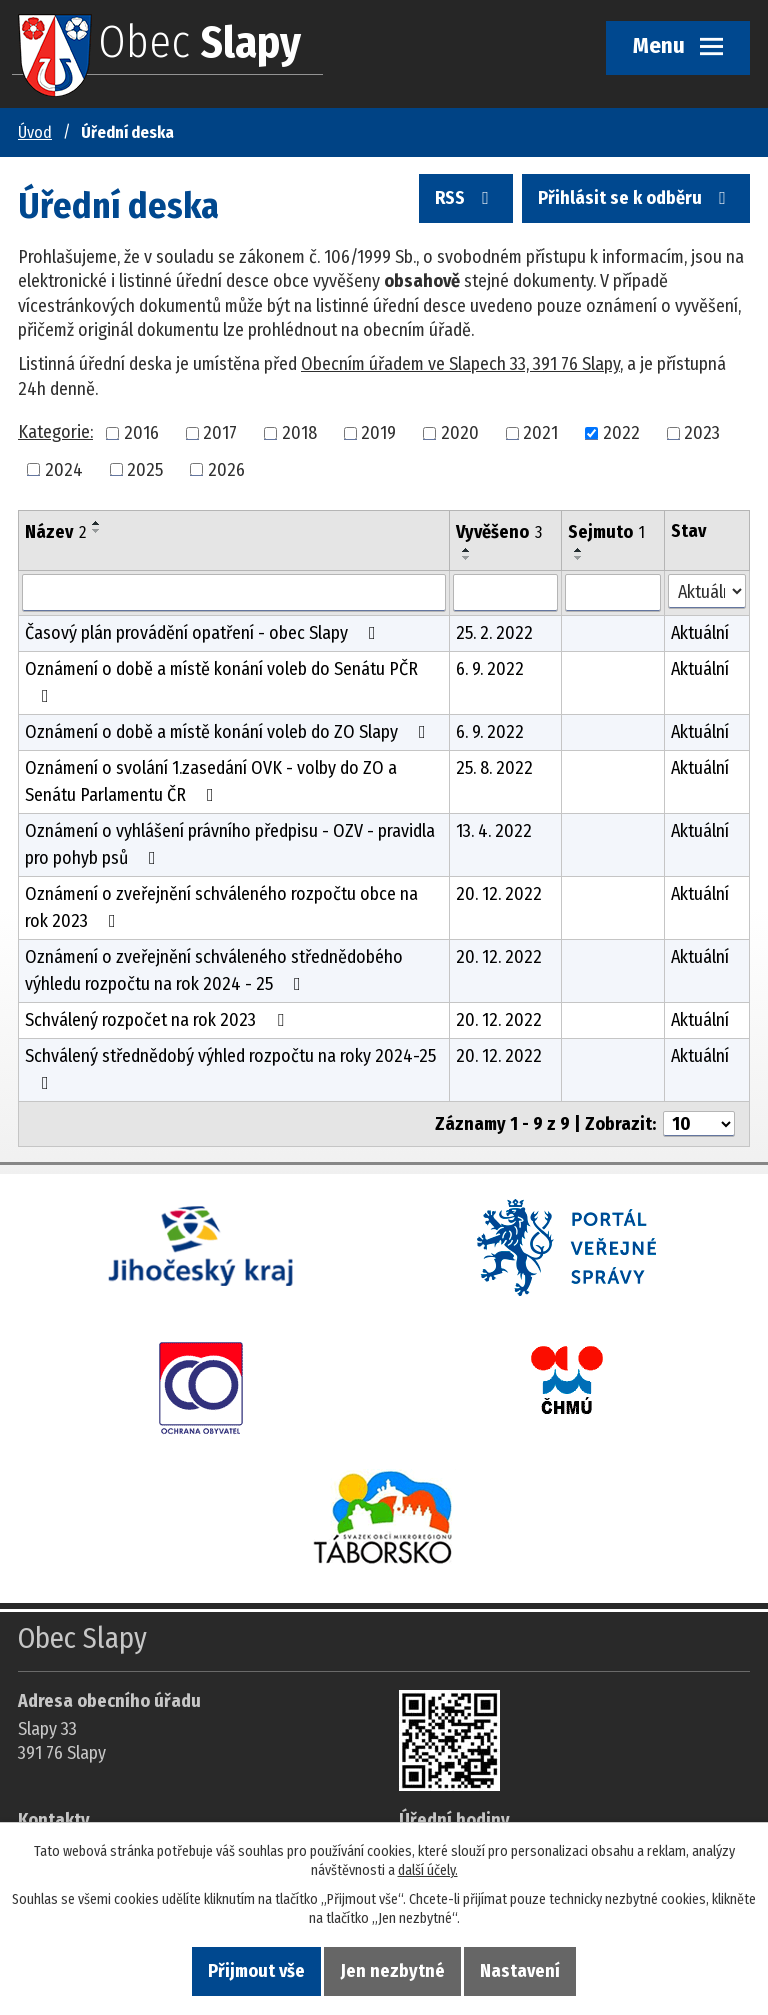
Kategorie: (55, 432)
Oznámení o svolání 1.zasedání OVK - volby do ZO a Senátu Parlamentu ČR (211, 781)
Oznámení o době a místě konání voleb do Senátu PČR (221, 681)
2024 (64, 469)
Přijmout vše (256, 1971)
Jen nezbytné (393, 1971)
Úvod (35, 132)
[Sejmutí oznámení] (613, 593)
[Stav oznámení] (707, 591)
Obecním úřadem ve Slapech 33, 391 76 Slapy (460, 364)
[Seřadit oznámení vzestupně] (97, 523)
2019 (378, 433)
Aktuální (700, 633)
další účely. (428, 1870)
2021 (540, 433)
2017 (220, 433)
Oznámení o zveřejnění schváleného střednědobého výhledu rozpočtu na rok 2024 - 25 (214, 970)
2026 (226, 469)
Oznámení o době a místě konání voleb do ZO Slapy (229, 732)
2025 (145, 469)
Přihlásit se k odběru (636, 199)
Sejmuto (606, 532)
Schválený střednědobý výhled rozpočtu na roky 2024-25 (230, 1068)
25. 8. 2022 (494, 768)
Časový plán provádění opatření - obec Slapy (204, 633)
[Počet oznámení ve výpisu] (699, 1124)
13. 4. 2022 (494, 831)
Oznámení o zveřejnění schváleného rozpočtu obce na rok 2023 (221, 907)
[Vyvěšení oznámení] (505, 593)
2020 (460, 433)
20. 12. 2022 (499, 894)
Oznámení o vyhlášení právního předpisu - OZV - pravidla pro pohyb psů (230, 844)
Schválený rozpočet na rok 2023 (158, 1020)
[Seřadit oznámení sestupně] (97, 531)
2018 (299, 433)
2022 (621, 433)
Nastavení (520, 1971)
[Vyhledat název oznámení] (234, 593)
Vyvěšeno (499, 532)
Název (55, 532)
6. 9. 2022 (490, 669)
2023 (702, 433)
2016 (141, 433)
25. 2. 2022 (494, 633)
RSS (466, 199)
